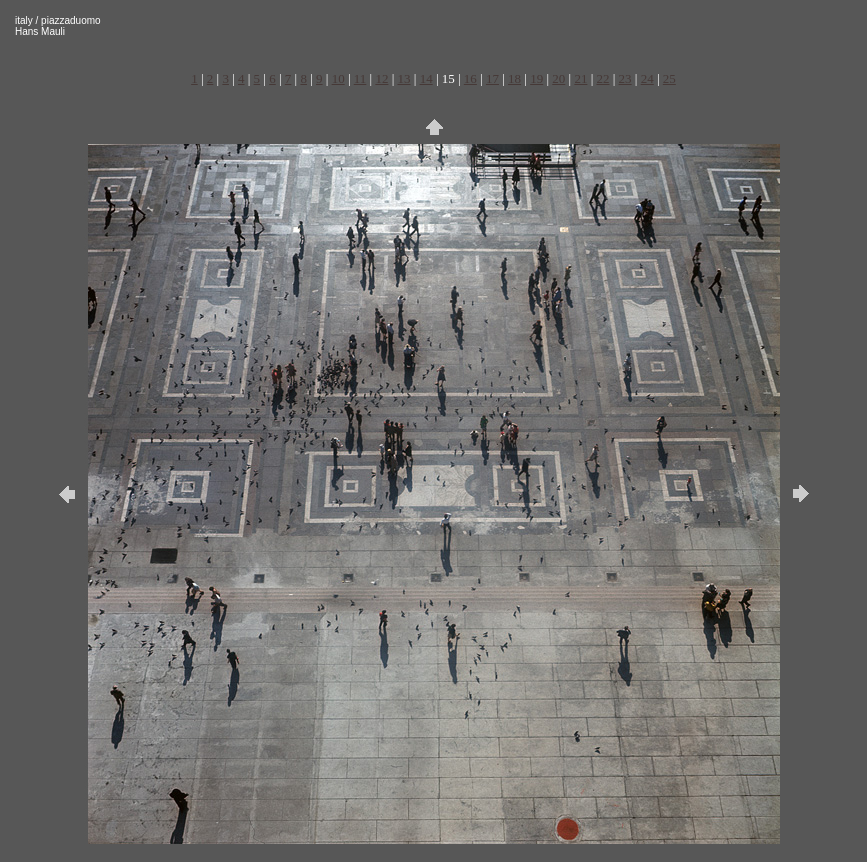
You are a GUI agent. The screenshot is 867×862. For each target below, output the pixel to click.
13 (404, 78)
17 (492, 78)
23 (625, 78)
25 (669, 78)
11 (360, 78)
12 (381, 78)
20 (558, 78)
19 (536, 78)
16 (470, 78)
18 (514, 78)
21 (580, 78)
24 (647, 78)
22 (603, 78)
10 (338, 78)
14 (426, 78)
